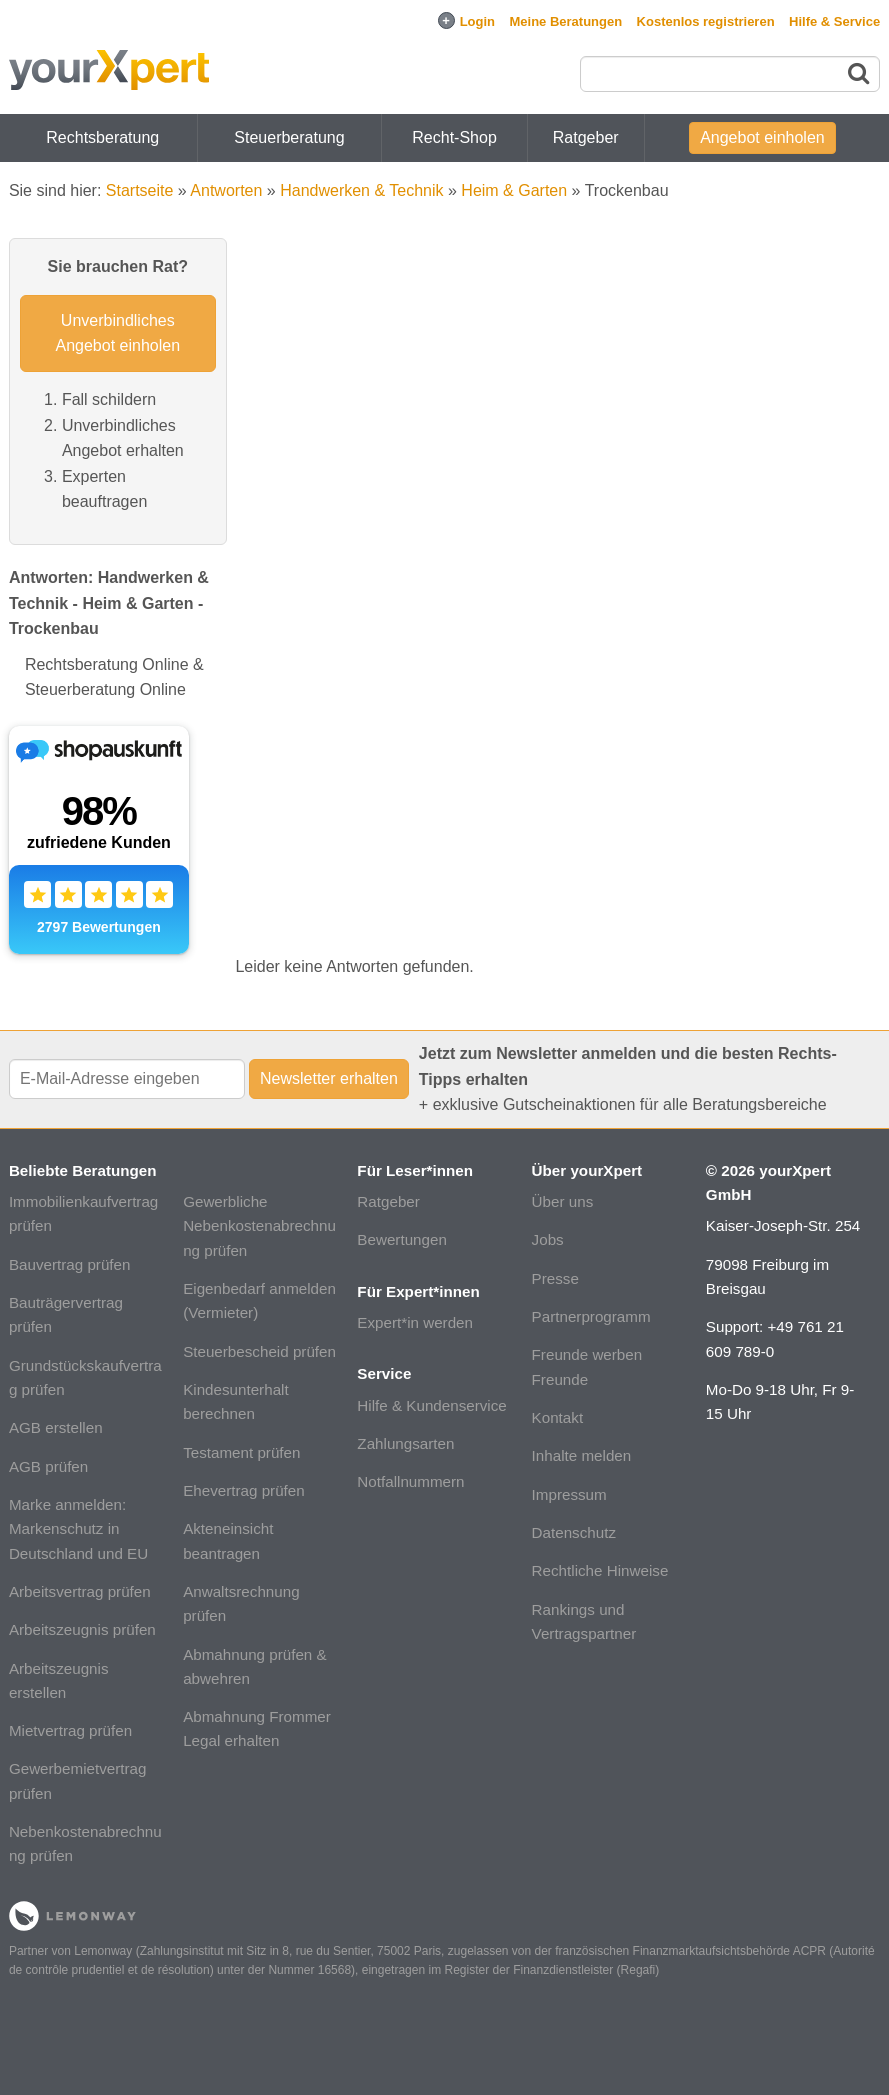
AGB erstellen (56, 1427)
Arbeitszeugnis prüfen (82, 1629)
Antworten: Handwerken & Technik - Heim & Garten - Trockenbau (109, 603)
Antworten (226, 190)
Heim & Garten (514, 190)
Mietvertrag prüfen (70, 1730)
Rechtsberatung (102, 137)
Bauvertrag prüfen (70, 1264)
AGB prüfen (48, 1466)
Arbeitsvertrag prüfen (80, 1591)
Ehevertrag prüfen (244, 1490)
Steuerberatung (289, 137)
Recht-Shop (454, 137)
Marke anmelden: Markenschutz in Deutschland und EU (78, 1529)
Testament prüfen (241, 1452)
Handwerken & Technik (361, 190)
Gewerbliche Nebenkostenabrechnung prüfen (259, 1226)
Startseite (140, 190)
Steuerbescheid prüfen (259, 1351)
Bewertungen (402, 1239)
